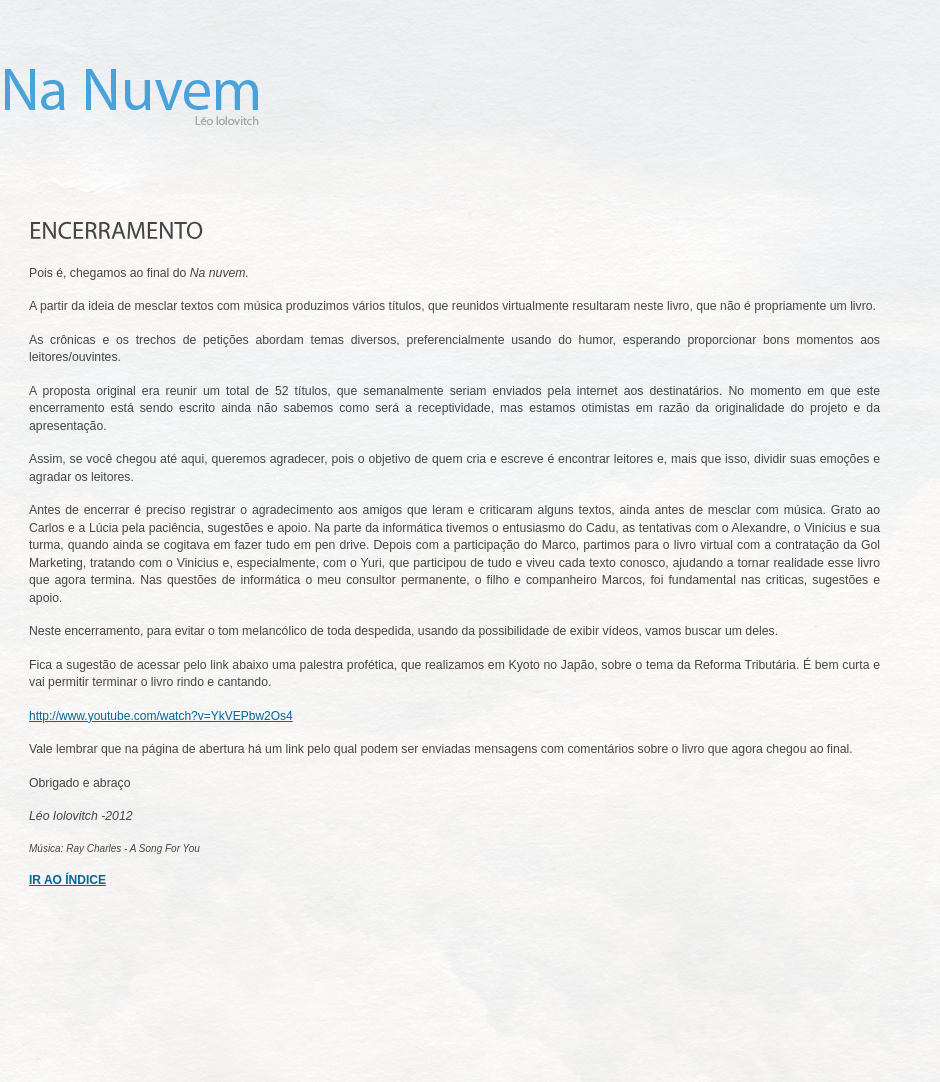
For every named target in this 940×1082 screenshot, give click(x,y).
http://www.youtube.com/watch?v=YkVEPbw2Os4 (161, 716)
